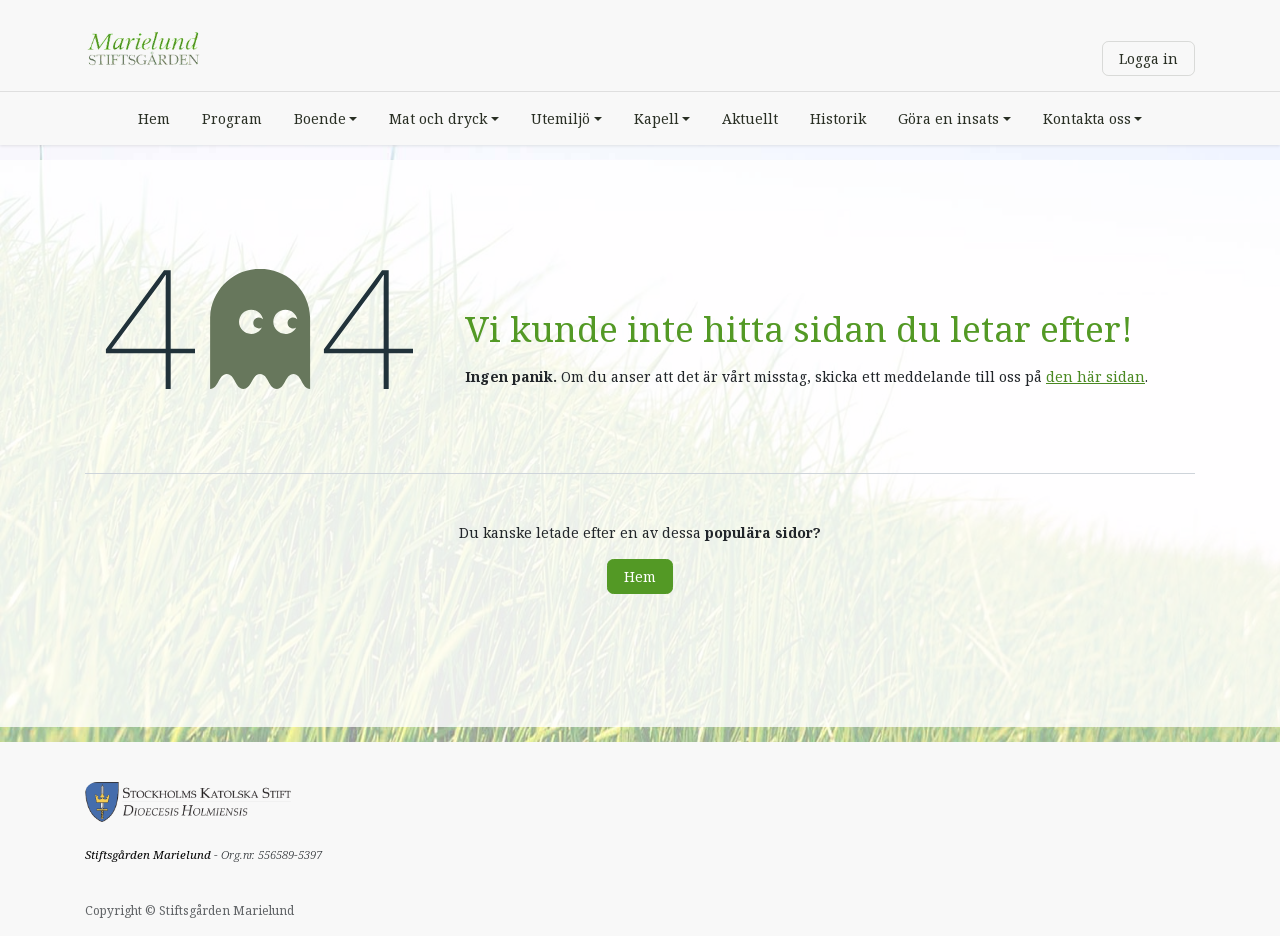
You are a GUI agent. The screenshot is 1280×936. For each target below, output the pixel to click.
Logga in (1148, 58)
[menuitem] (154, 118)
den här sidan (1095, 376)
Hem (640, 576)
